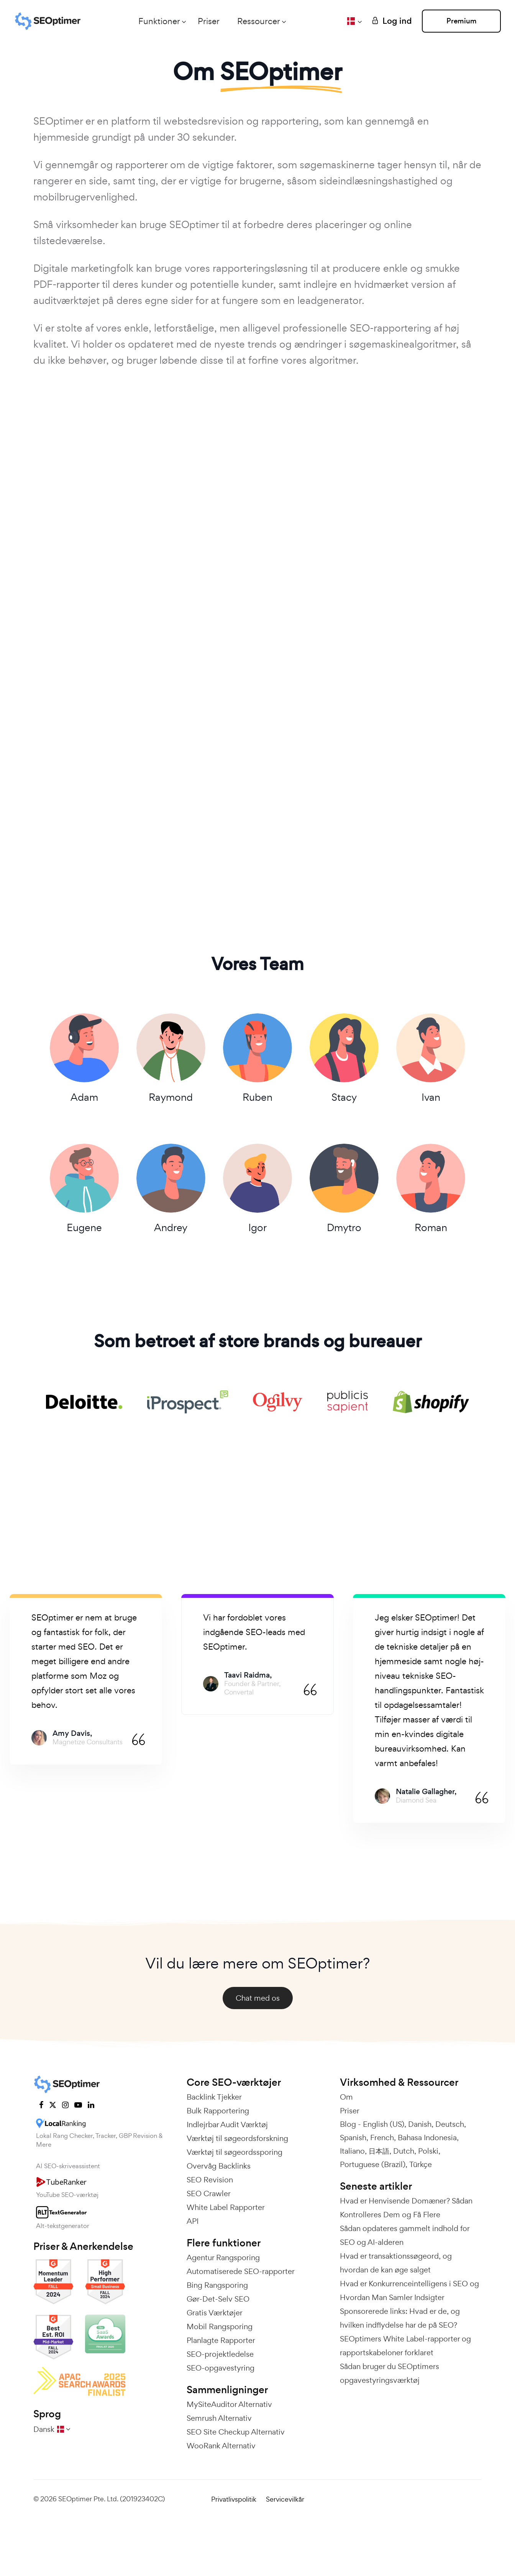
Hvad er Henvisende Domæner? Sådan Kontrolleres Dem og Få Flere (406, 2208)
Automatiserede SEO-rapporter (241, 2272)
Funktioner (158, 21)
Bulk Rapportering (218, 2111)
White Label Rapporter (226, 2208)
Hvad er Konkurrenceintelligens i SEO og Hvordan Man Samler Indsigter (409, 2291)
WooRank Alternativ (221, 2446)
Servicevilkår (285, 2499)
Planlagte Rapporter (221, 2341)
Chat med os (258, 1998)
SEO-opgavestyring (220, 2368)
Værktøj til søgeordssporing (234, 2152)
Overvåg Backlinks (219, 2166)
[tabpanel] (86, 1679)
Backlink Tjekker (214, 2097)
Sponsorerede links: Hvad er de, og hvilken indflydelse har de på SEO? (400, 2318)
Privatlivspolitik (233, 2499)
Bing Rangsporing (217, 2285)
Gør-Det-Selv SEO (218, 2299)
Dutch (403, 2151)
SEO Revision (210, 2180)
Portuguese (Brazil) (372, 2165)
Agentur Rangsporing (223, 2258)
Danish (419, 2124)
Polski (428, 2151)
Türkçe (420, 2165)
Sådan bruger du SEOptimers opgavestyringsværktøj (389, 2374)
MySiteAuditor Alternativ (229, 2405)
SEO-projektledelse (220, 2354)
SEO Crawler (209, 2194)
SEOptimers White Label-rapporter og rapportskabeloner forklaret (405, 2346)
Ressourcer (257, 21)
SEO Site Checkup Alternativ (236, 2432)
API (192, 2221)
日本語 (379, 2151)
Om (346, 2097)
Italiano (352, 2151)
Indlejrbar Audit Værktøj (227, 2125)
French (382, 2138)
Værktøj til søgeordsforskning (237, 2139)
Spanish (353, 2138)
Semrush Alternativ (219, 2418)
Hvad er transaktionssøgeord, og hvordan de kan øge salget (396, 2263)
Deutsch (449, 2124)
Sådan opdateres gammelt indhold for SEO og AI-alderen (404, 2236)
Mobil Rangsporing (220, 2327)
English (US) (383, 2124)
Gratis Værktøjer (215, 2313)
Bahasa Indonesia (427, 2138)
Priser (208, 21)
